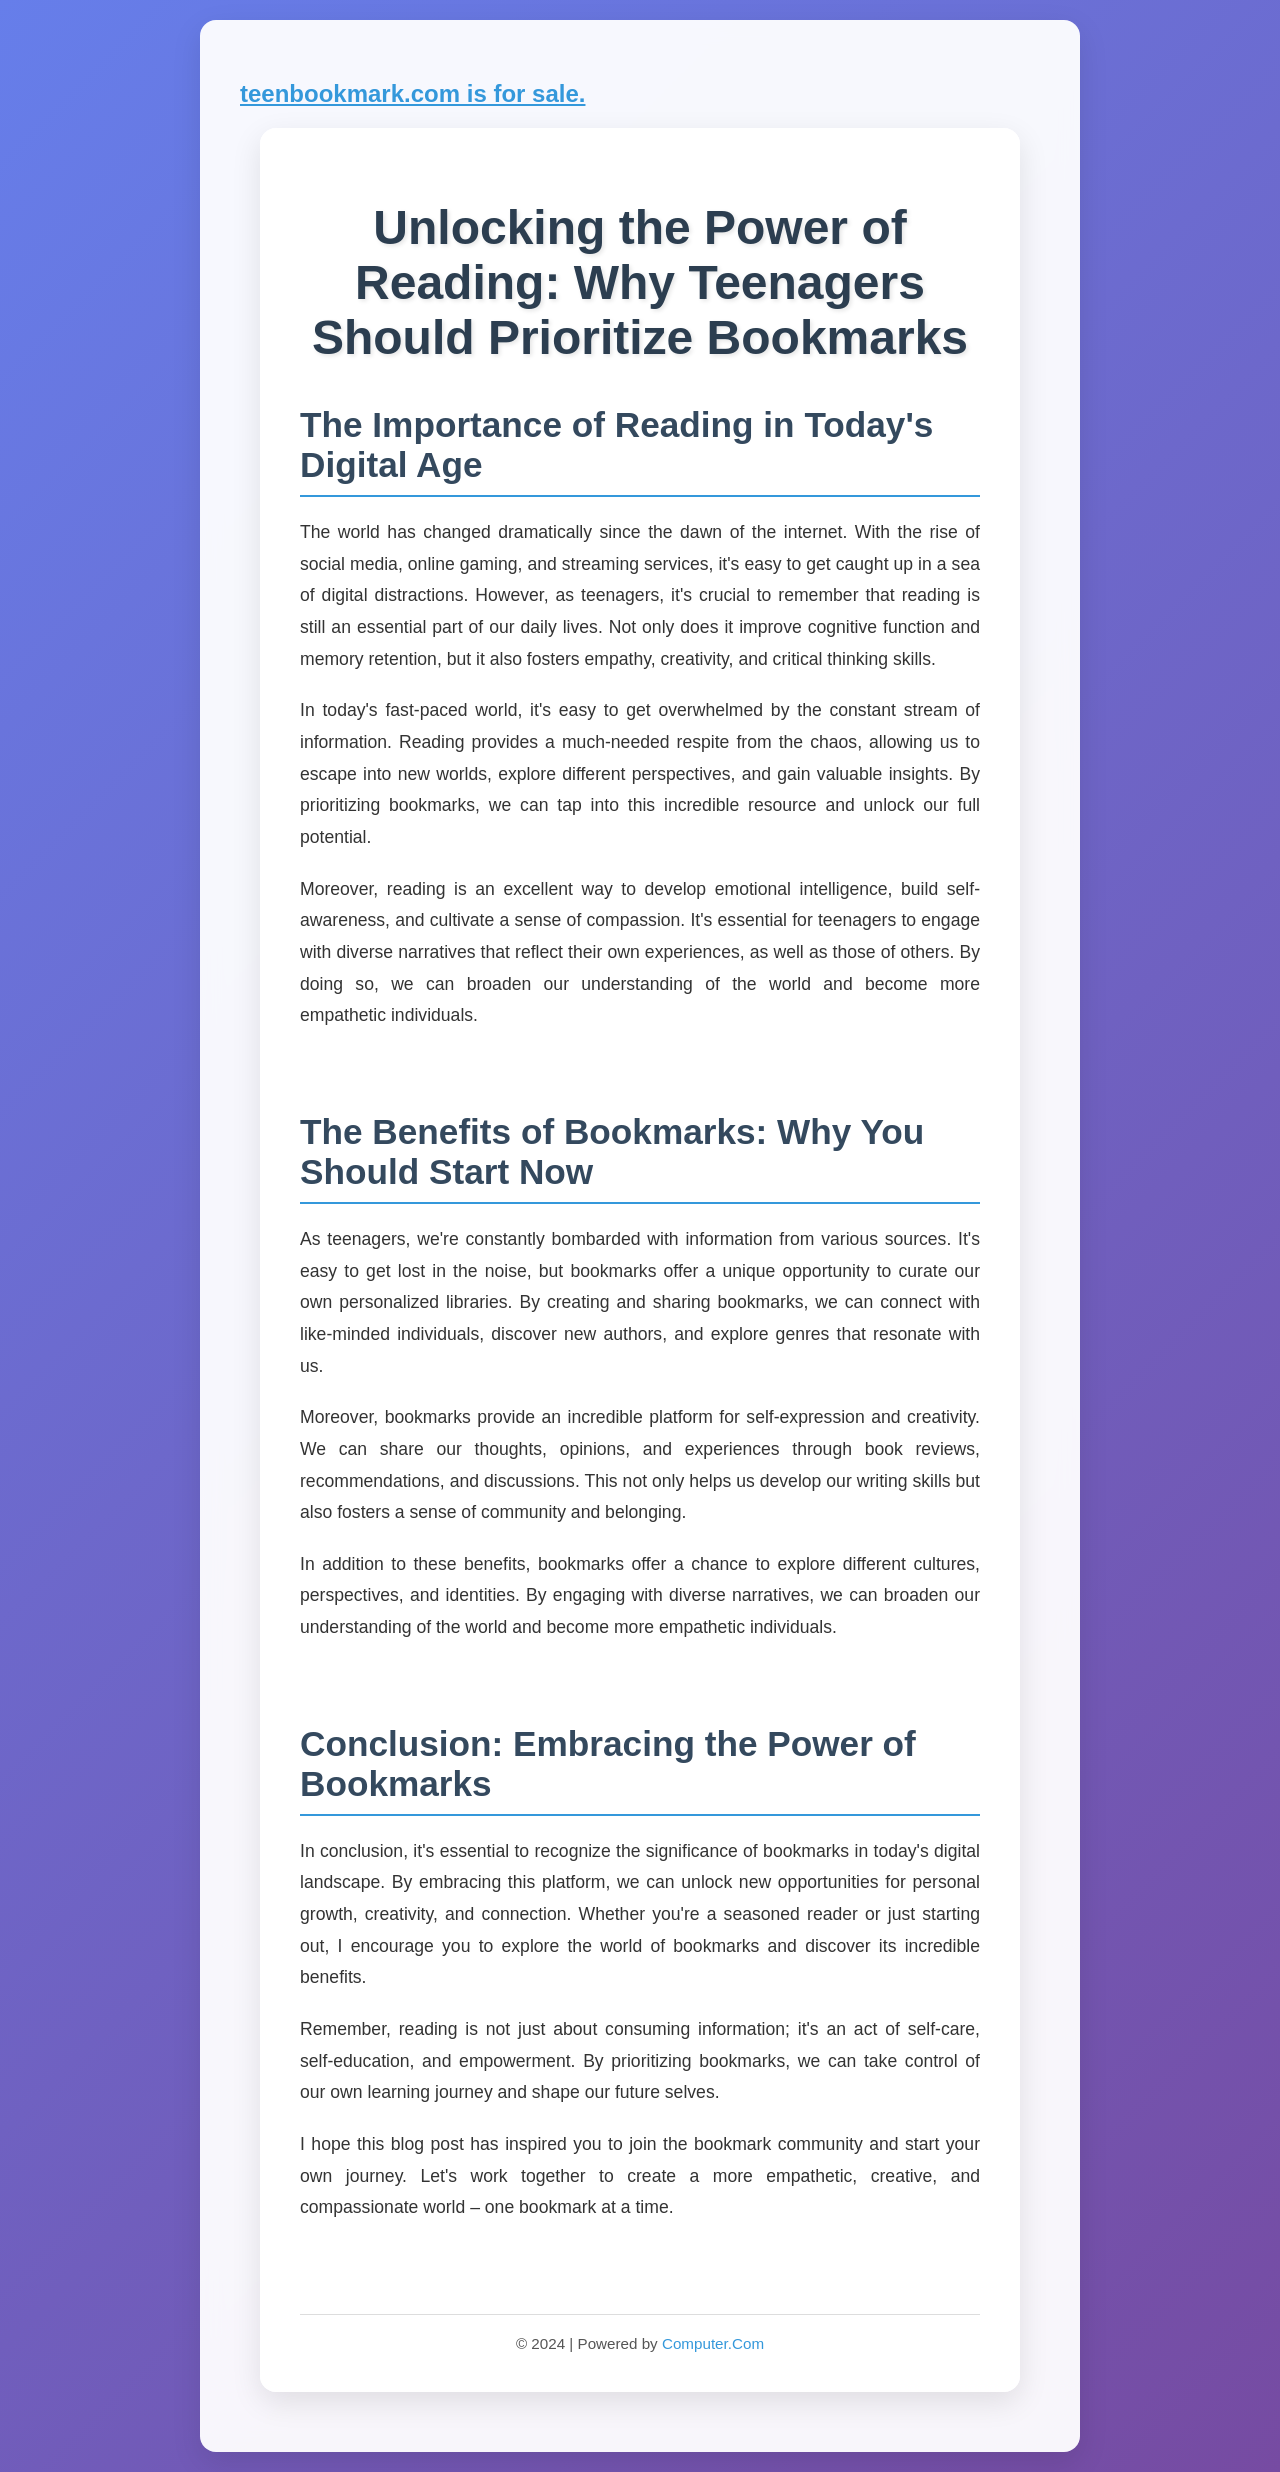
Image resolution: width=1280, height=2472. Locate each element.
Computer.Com (713, 2343)
